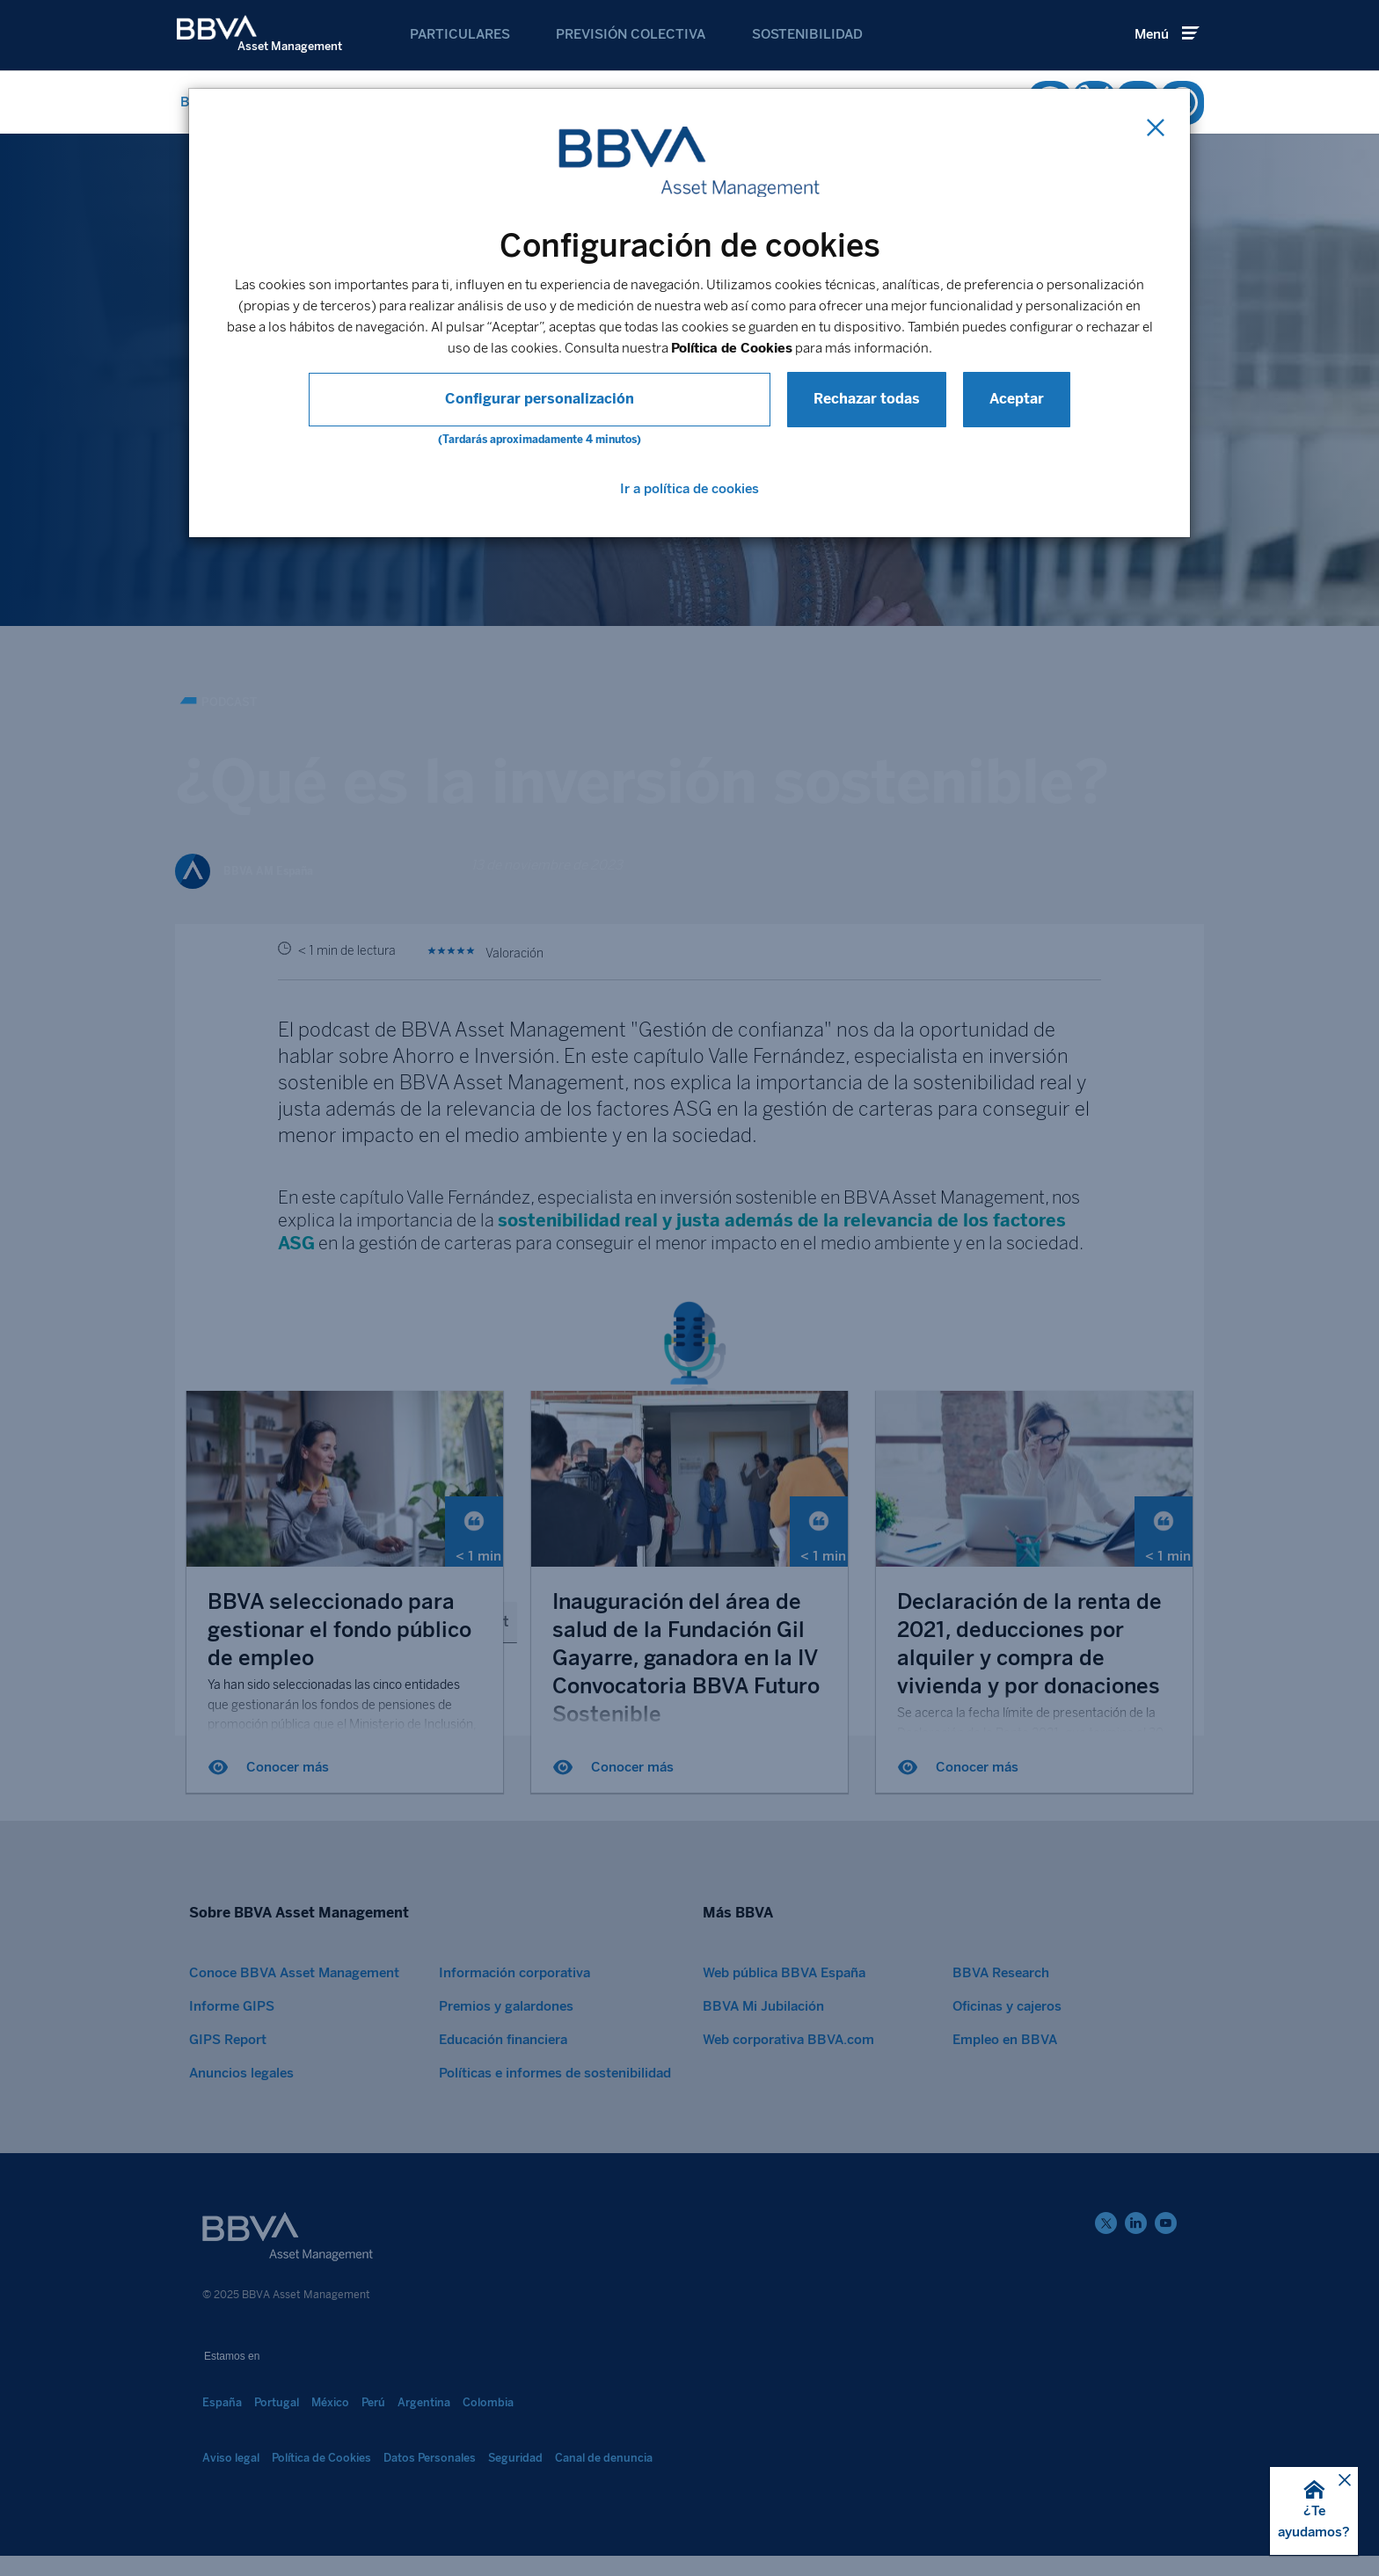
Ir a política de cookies (689, 489)
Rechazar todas (757, 398)
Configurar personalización (539, 398)
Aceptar (906, 398)
